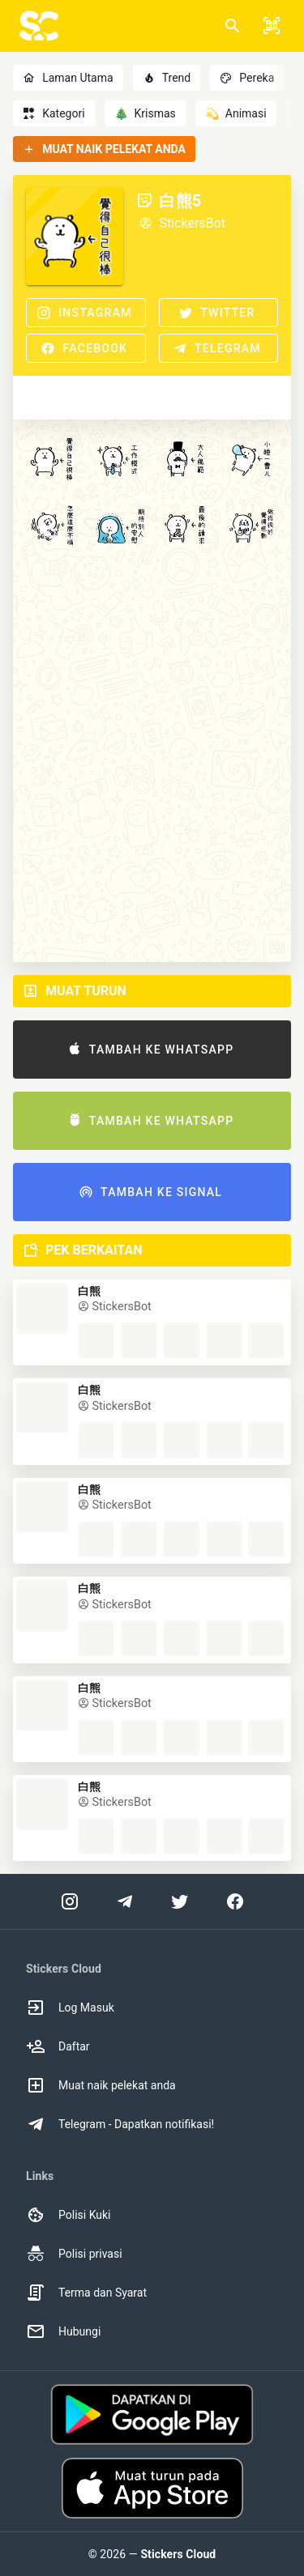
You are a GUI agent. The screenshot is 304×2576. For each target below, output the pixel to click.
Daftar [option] (58, 2046)
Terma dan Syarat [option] (86, 2292)
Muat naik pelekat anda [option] (101, 2085)
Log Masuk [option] (70, 2007)
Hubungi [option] (63, 2331)
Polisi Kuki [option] (68, 2215)
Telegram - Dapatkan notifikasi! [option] (120, 2124)
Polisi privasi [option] (74, 2253)
